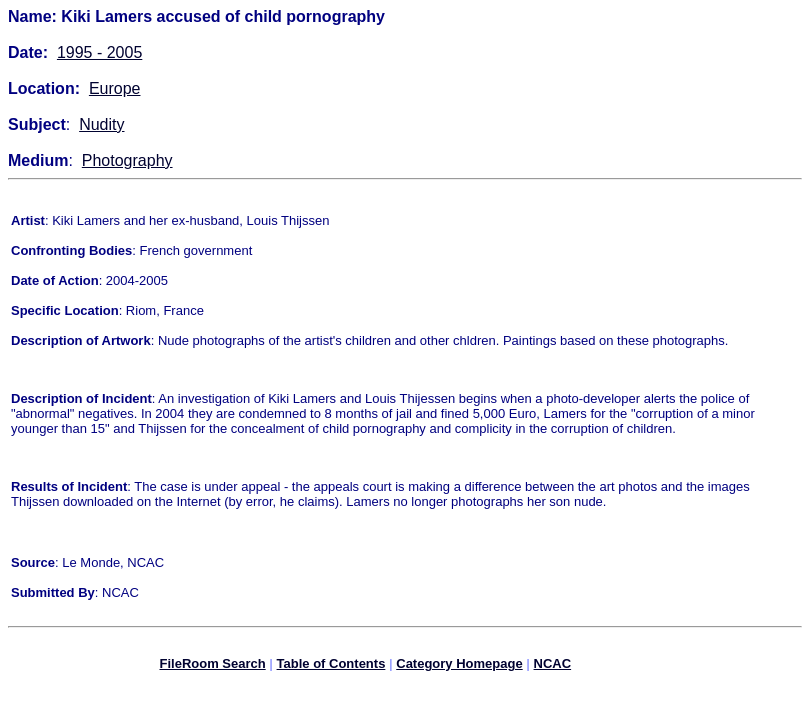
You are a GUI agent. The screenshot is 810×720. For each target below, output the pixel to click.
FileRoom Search (212, 666)
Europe (115, 88)
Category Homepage (459, 666)
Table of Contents (331, 666)
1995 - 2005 (99, 52)
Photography (127, 160)
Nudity (101, 124)
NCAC (553, 666)
